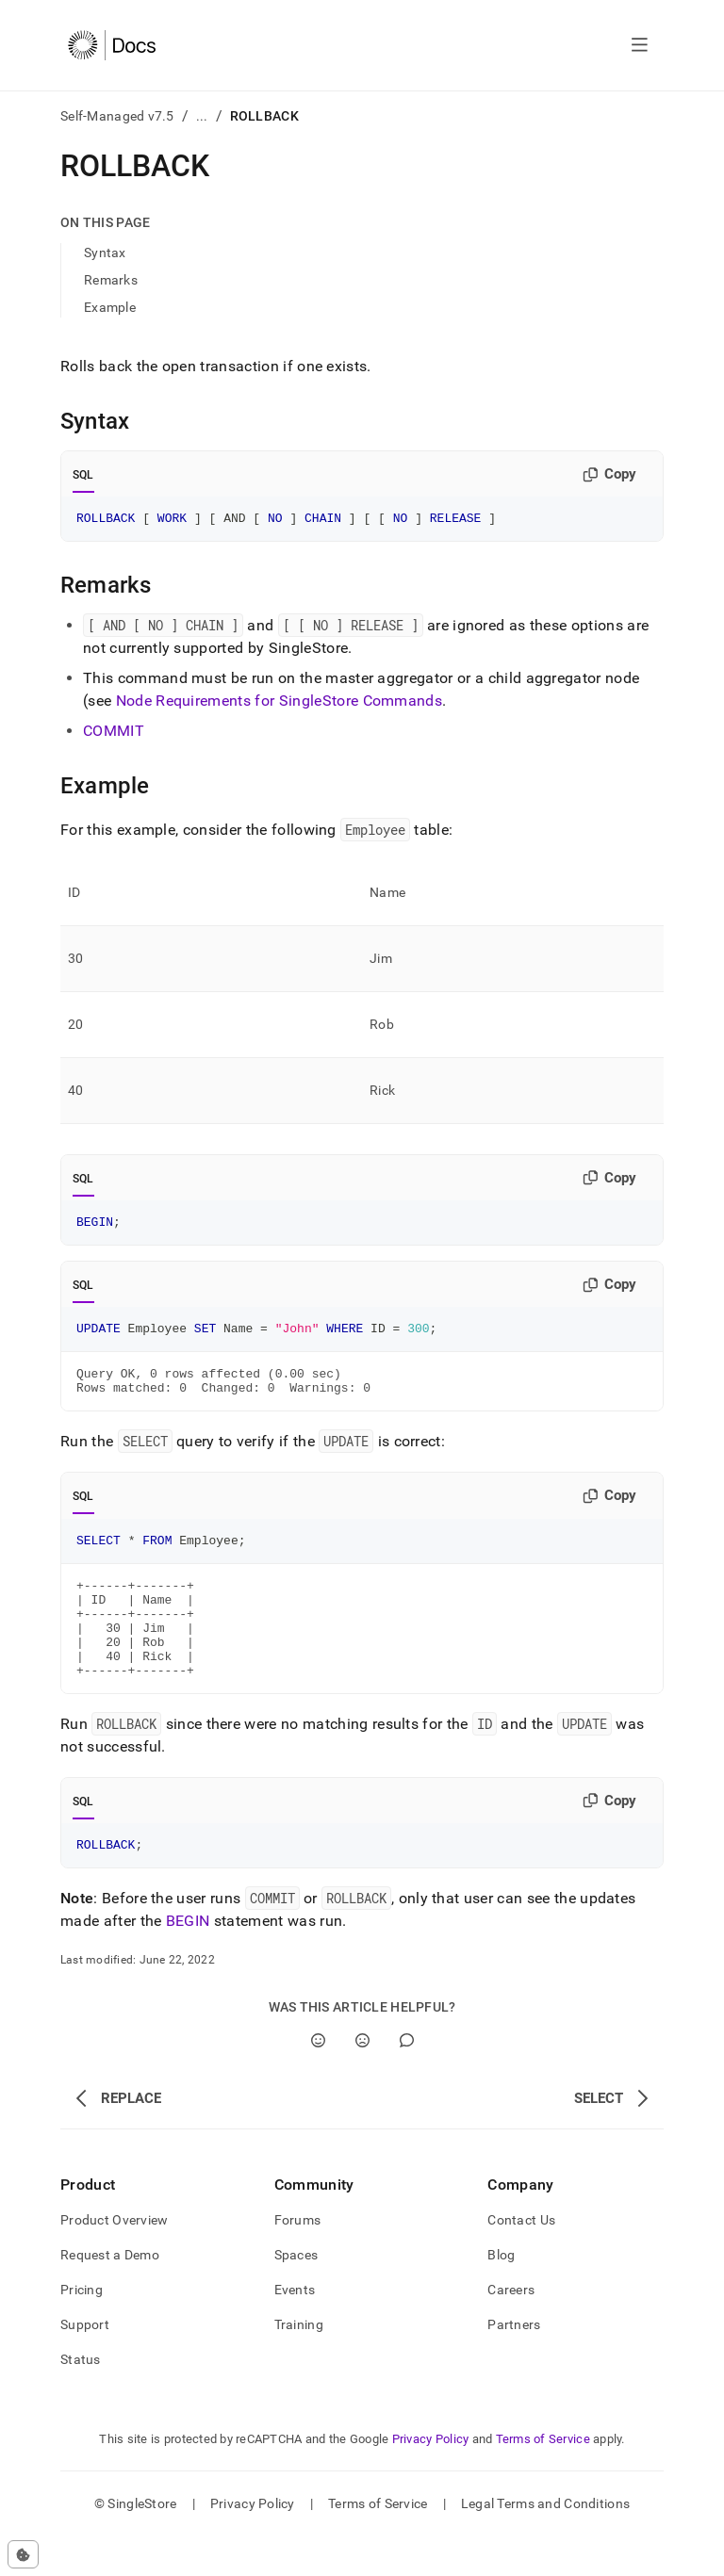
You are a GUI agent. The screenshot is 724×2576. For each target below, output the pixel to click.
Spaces (296, 2294)
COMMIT (113, 733)
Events (295, 2329)
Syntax (105, 252)
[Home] (112, 45)
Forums (297, 2259)
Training (298, 2364)
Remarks (111, 279)
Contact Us (521, 2259)
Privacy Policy (430, 2478)
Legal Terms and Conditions (545, 2543)
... (202, 115)
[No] (362, 2080)
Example (110, 307)
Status (80, 2398)
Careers (511, 2329)
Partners (513, 2364)
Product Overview (114, 2259)
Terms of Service (543, 2478)
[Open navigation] (640, 45)
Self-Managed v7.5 (117, 115)
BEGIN (188, 1960)
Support (84, 2364)
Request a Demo (109, 2294)
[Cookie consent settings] (23, 2554)
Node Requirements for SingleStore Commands (279, 703)
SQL (83, 474)
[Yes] (318, 2080)
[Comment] (407, 2080)
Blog (501, 2294)
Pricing (81, 2329)
